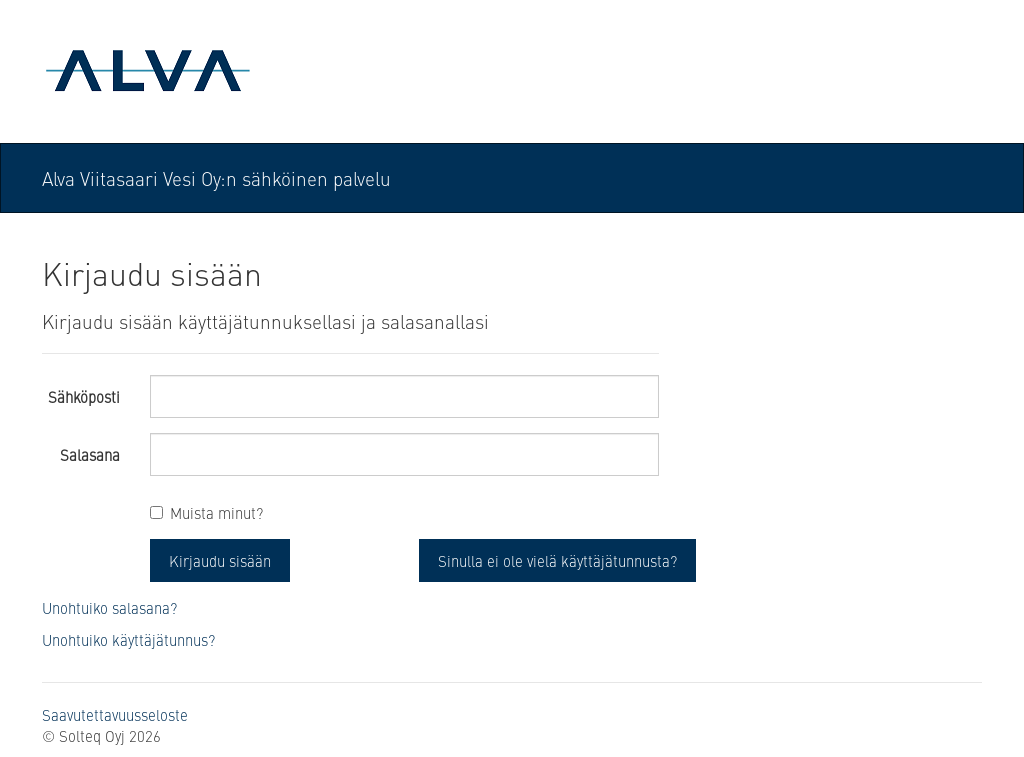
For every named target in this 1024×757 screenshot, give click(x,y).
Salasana (90, 454)
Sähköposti (84, 396)
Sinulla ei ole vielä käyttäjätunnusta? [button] (557, 560)
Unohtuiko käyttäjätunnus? (128, 639)
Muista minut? (216, 512)
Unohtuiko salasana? (109, 607)
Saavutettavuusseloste (115, 714)
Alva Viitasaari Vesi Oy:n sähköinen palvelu (216, 178)
